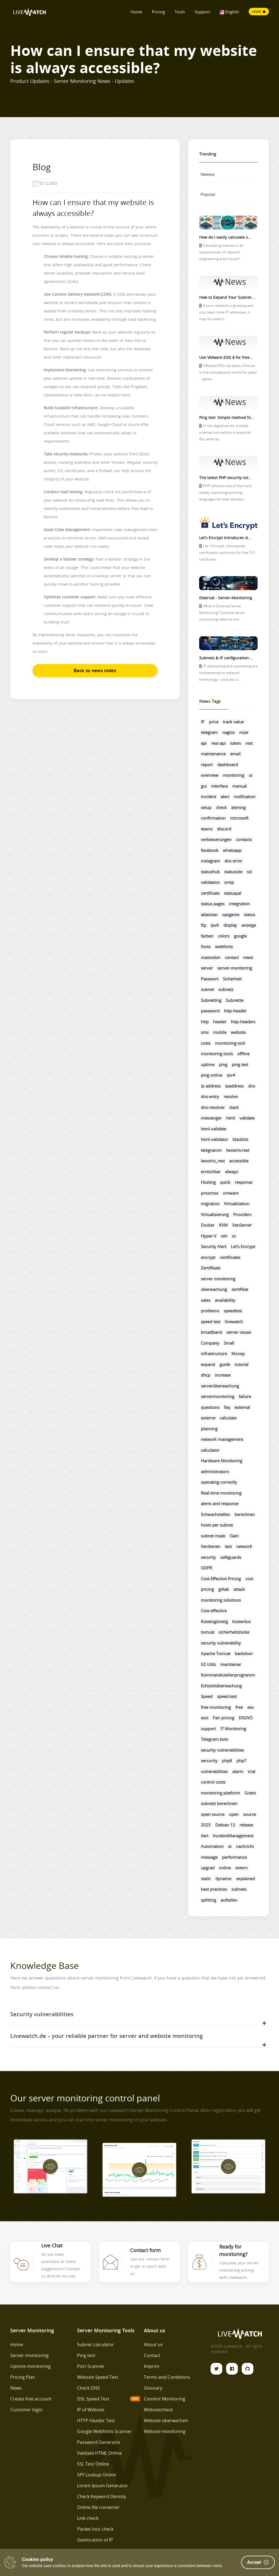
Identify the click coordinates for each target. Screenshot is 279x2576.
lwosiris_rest (213, 1160)
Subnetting (211, 1000)
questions (210, 1407)
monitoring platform (220, 1793)
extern (241, 1867)
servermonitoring (217, 1396)
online (225, 1867)
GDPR (206, 1568)
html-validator (214, 1139)
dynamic (223, 1878)
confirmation (213, 818)
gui (204, 786)
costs (206, 1043)
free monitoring (216, 1707)
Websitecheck (158, 2410)
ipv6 (215, 925)
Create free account (31, 2399)
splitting (208, 1900)
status (249, 914)
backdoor (244, 1653)
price (213, 721)
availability (225, 1300)
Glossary (153, 2388)
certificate (210, 893)
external (242, 1407)
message (209, 1857)
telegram (209, 732)
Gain (234, 1536)
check (221, 807)
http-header (235, 1011)
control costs (213, 1782)
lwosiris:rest (237, 1150)
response (243, 1182)
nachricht (245, 1846)
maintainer (230, 1664)
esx (250, 1707)
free (239, 1707)
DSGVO (246, 1717)
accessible (238, 1160)
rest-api (218, 743)
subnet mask (213, 1536)
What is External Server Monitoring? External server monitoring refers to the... (222, 613)
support (208, 1728)
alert (225, 796)
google (240, 936)
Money (238, 1353)
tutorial (241, 1364)
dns (251, 1086)
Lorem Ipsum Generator (102, 2486)
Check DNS (88, 2388)
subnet (207, 989)
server (207, 968)
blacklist (240, 1139)
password (210, 1011)
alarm (237, 1771)
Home (136, 11)
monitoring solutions (221, 1600)
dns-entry (210, 1096)
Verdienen (210, 1546)
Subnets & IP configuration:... (226, 657)
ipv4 (231, 1075)
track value (233, 721)
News (16, 2388)
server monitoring (218, 1278)
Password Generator (99, 2442)
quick (225, 1182)
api (204, 743)
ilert (204, 1835)
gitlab (223, 1589)
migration (210, 1203)
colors (223, 936)
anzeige (248, 925)
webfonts (224, 946)
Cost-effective (214, 1610)
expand (208, 1364)
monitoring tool (230, 1043)
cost (249, 1578)
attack (239, 1589)
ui (250, 775)
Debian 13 (225, 1825)
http (205, 1021)
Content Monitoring (164, 2399)
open (234, 1814)
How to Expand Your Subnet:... (227, 297)
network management (222, 1439)
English (229, 11)
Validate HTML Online (99, 2453)
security (208, 1557)
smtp (229, 882)
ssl (249, 871)
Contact (152, 2355)
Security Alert (213, 1246)
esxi (204, 1717)
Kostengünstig (214, 1621)
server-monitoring (234, 968)
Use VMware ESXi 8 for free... (226, 357)
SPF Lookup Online (96, 2475)
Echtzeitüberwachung (221, 1685)
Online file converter (98, 2507)
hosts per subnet (217, 1525)
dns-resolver (213, 1107)
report (207, 764)
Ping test (86, 2355)
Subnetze (234, 1000)
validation (210, 882)
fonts (206, 946)
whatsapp (232, 850)
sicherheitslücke (234, 1632)
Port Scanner (91, 2366)
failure (245, 1396)
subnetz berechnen (219, 1803)
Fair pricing (223, 1717)
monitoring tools (217, 1053)
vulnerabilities (214, 1771)
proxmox (209, 1193)
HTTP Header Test (96, 2420)
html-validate (213, 1129)
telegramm (211, 1150)
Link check (87, 2518)
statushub (210, 871)
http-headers (243, 1021)
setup (206, 807)
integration (239, 903)
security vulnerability (221, 1643)
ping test (240, 1064)
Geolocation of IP (95, 2540)
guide (224, 1364)
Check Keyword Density (101, 2496)
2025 (206, 1825)
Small (229, 1343)
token (235, 743)
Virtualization (236, 1203)
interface (219, 786)
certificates (230, 1257)
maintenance (213, 753)
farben (207, 936)
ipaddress (234, 1086)
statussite (233, 871)
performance (234, 1857)
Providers (242, 1214)
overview (209, 775)
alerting (238, 807)
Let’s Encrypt (243, 1246)
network (244, 1546)
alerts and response (219, 1503)
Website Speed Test (97, 2377)
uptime (207, 1064)
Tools (180, 11)
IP (202, 721)
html (230, 1118)
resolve (231, 1096)
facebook (209, 850)
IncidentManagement (233, 1835)
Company (210, 1343)
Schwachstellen (215, 1514)
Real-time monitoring (221, 1493)
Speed (207, 1696)
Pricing (158, 11)
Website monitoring (165, 2431)
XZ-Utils (208, 1664)
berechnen (244, 1514)
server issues (238, 1332)
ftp (203, 925)
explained (245, 1878)
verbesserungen (216, 839)
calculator (210, 1450)
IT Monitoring (233, 1728)
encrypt (208, 1257)
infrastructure (214, 1353)
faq (227, 1407)
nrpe (243, 732)
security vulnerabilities (222, 1750)
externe (208, 1418)
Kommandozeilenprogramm (228, 1675)
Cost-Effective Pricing (221, 1578)
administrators (215, 1471)
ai (229, 1846)
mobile (219, 1032)
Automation (212, 1846)
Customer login (26, 2410)
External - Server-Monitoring (225, 597)
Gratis (250, 1793)
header (219, 1021)
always (231, 1171)
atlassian (209, 914)
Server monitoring (29, 2355)
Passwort (209, 979)
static (206, 1878)
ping (223, 1064)
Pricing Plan (22, 2377)
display (230, 925)
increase (223, 1375)
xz (234, 1236)
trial (251, 1771)
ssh (224, 1236)
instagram (210, 861)
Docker (207, 1225)
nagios (228, 732)
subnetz (225, 989)
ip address (211, 1086)
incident (208, 796)
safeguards (230, 1557)
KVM (223, 1225)
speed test (210, 1321)
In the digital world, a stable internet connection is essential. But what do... (225, 432)
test (228, 1546)
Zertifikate (210, 1268)
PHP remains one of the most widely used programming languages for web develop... (225, 493)
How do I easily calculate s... (225, 237)
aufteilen (229, 1900)
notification (244, 796)
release (246, 1825)
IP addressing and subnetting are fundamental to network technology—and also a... (228, 673)
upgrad (207, 1867)
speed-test (227, 1696)
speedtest (233, 1310)
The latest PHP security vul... (225, 477)
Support (202, 11)
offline (243, 1053)
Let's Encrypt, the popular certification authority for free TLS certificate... (227, 553)
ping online (211, 1075)
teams (207, 829)
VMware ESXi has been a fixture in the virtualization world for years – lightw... (228, 372)
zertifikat (239, 1289)
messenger (211, 1118)
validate (247, 1118)
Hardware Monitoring (221, 1460)
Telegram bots (214, 1739)
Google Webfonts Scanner (104, 2431)
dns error (233, 861)
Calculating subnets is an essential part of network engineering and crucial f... (221, 252)
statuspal (232, 893)
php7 (241, 1760)
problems (210, 1310)
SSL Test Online (93, 2464)
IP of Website (90, 2410)
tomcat (207, 1632)
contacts (244, 839)
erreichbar (211, 1171)
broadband (211, 1332)
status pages (212, 903)
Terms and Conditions (167, 2377)
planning (209, 1428)
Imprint (151, 2366)
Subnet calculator (95, 2344)
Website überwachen (166, 2420)
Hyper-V (208, 1236)
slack (234, 1107)
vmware (230, 1193)
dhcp (205, 1375)
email (235, 753)
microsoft (239, 818)
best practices (214, 1889)
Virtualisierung (215, 1214)
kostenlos (241, 1621)
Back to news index (95, 670)
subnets (238, 1889)
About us (153, 2344)
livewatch (234, 1321)
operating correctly (219, 1482)
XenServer (242, 1225)
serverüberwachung (220, 1386)
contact (232, 957)
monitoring (233, 775)
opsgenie (230, 914)
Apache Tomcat (215, 1653)
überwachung (214, 1289)
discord (224, 829)
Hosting (208, 1182)
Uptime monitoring (30, 2366)
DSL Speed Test (93, 2399)
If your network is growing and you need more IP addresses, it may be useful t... (226, 312)
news (248, 957)
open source (212, 1814)
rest (249, 743)
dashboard (227, 764)
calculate (228, 1418)
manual (239, 786)
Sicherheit (232, 979)
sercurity (209, 1760)
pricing (207, 1589)
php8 (227, 1760)
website (238, 1032)
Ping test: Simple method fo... (226, 417)
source (249, 1814)
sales (205, 1300)
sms (205, 1032)
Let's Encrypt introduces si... (225, 537)
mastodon (210, 957)
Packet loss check (95, 2529)
